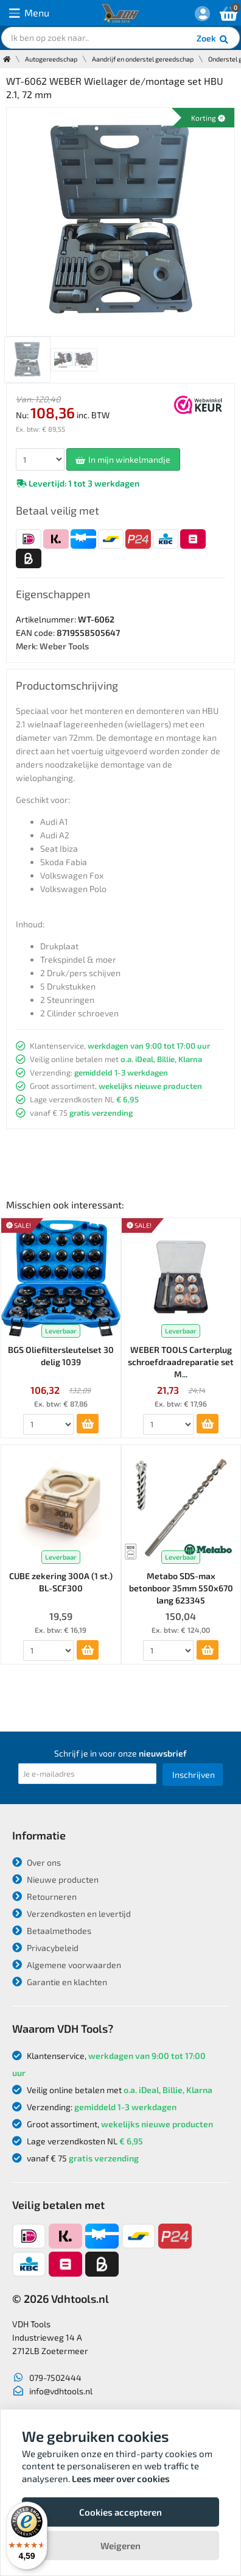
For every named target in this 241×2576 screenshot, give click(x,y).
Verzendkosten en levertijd (71, 1913)
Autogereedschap (51, 59)
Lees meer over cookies (121, 2478)
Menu (29, 13)
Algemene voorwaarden (66, 1965)
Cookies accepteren (120, 2511)
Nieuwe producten (55, 1879)
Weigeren (120, 2545)
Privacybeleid (45, 1948)
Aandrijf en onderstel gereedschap (143, 59)
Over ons (36, 1862)
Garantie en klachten (59, 1982)
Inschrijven (193, 1774)
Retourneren (44, 1896)
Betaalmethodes (51, 1930)
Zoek (213, 39)
